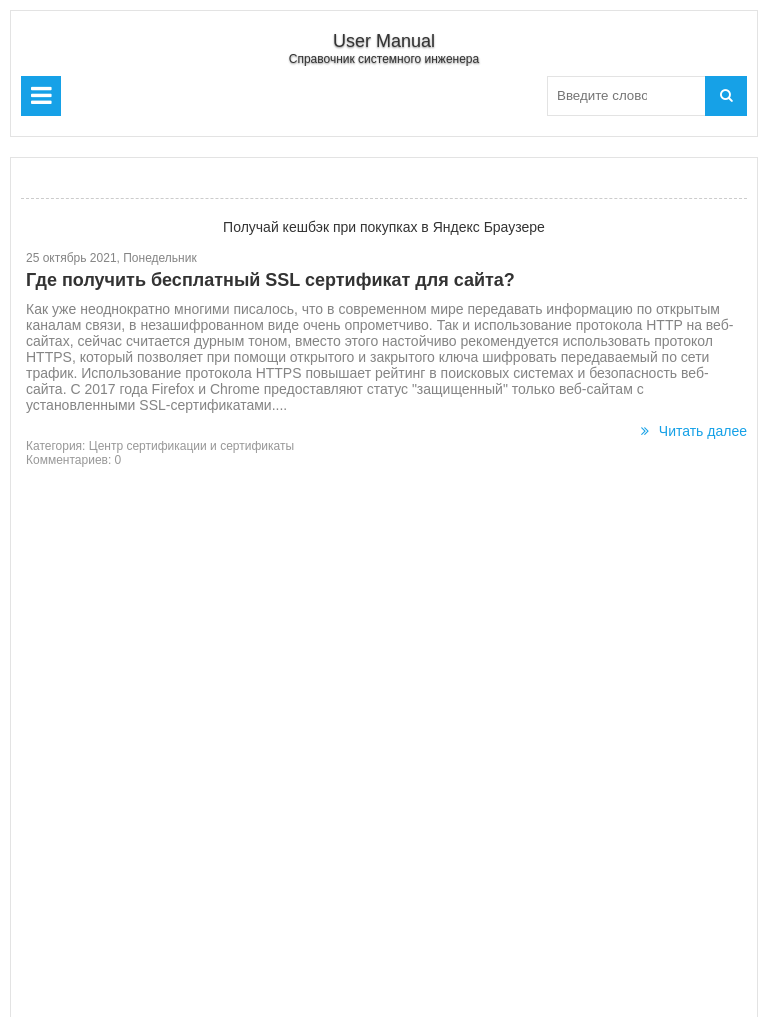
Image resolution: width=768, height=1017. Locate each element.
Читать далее (694, 431)
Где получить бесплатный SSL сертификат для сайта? (270, 280)
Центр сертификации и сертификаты (191, 446)
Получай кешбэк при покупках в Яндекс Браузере (384, 227)
